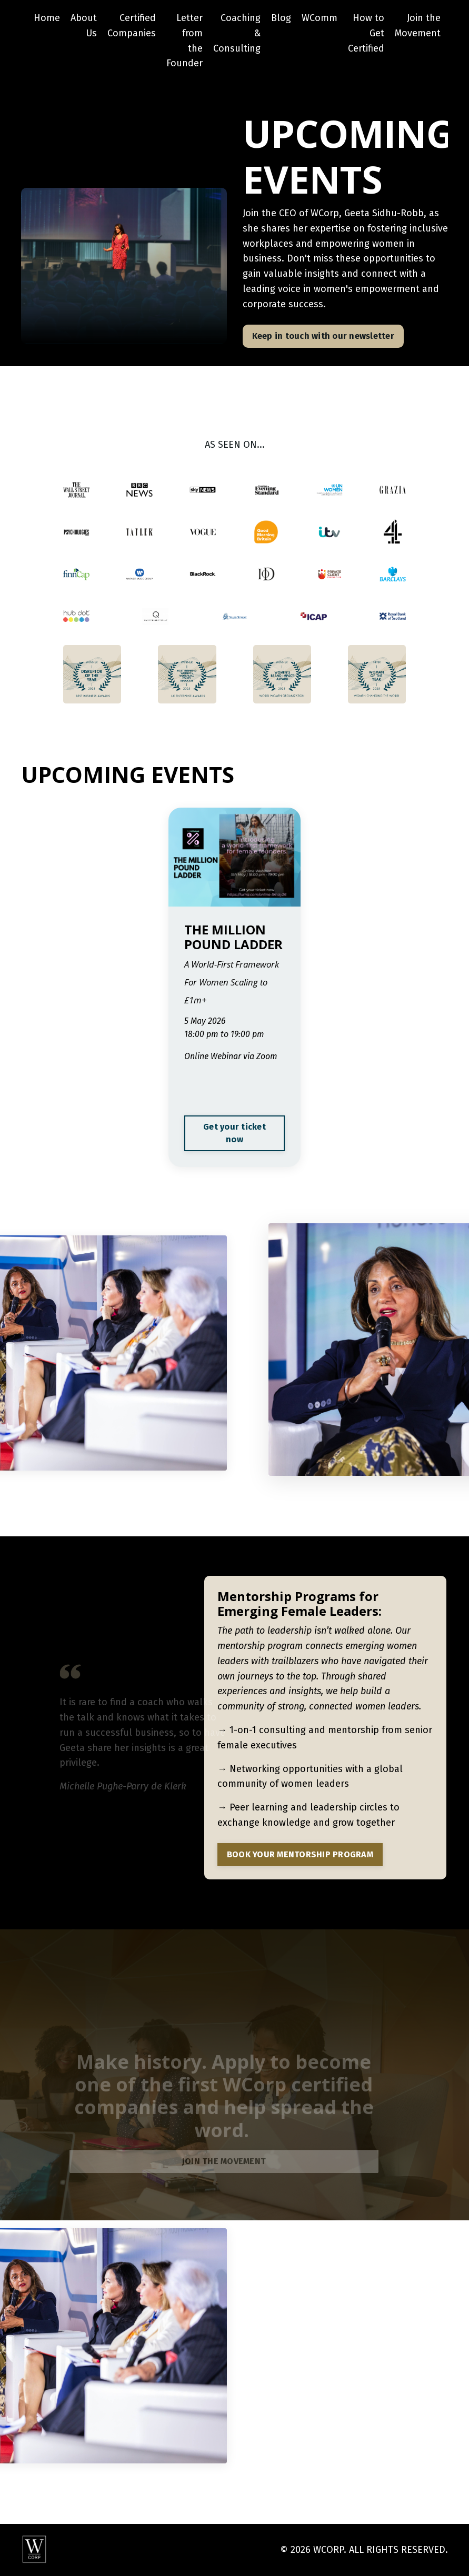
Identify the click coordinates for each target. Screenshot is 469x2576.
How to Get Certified (366, 33)
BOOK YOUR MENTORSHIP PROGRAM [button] (300, 1854)
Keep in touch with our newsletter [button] (323, 336)
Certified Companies (131, 25)
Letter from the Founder (184, 40)
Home (47, 18)
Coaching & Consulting (237, 33)
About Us (84, 25)
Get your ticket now (234, 1133)
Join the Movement (418, 25)
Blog (281, 18)
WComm (319, 18)
